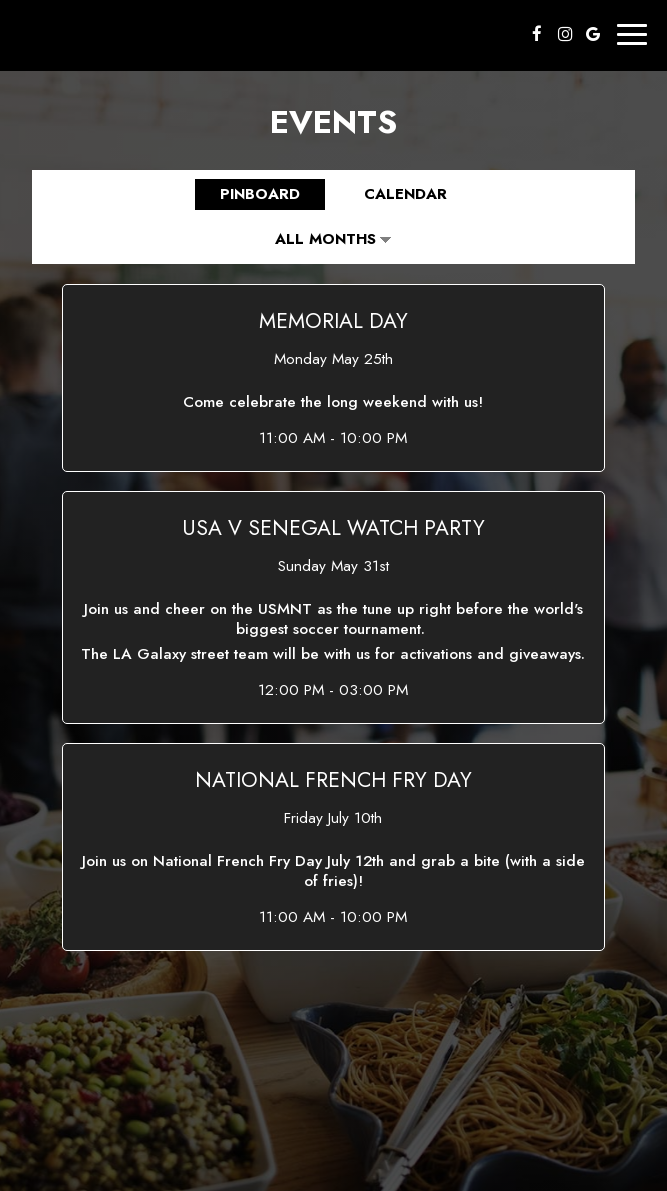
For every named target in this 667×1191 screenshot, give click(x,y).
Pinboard (246, 194)
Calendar (392, 194)
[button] (333, 377)
